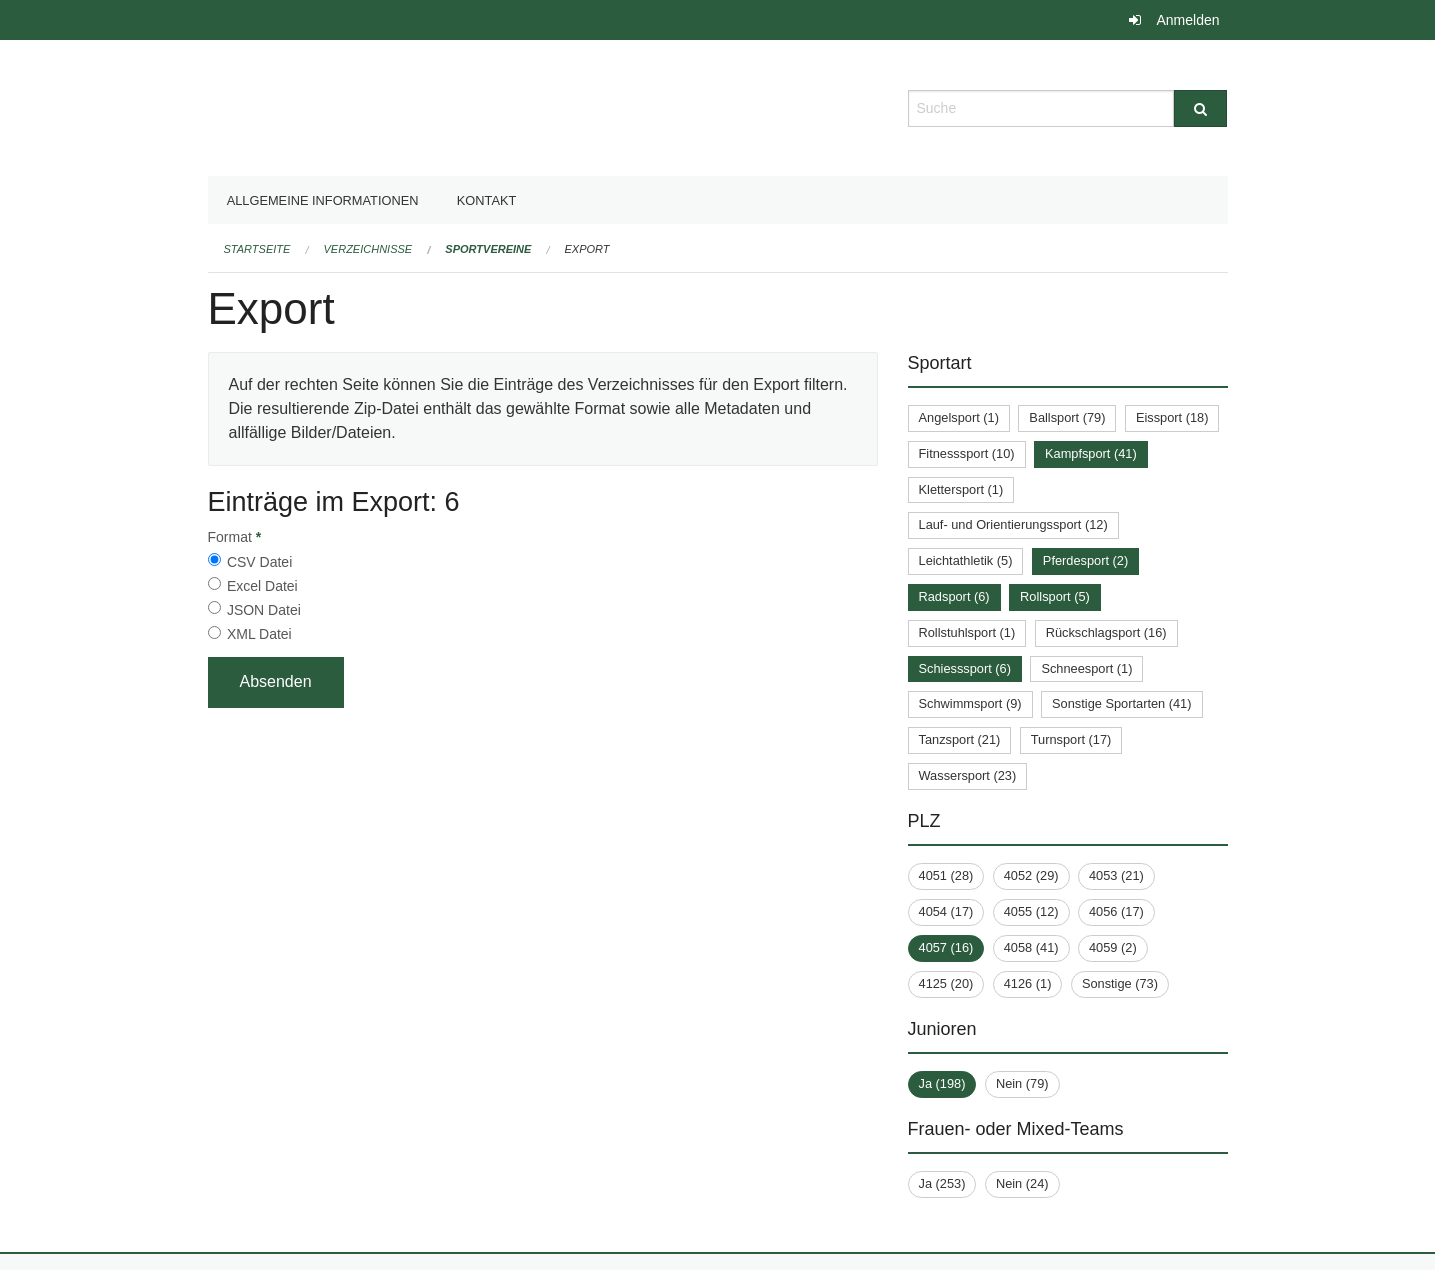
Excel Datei (262, 586)
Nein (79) (1022, 1083)
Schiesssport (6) (965, 668)
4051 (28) (946, 875)
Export (587, 249)
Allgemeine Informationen (323, 200)
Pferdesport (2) (1085, 560)
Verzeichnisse (368, 249)
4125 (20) (946, 983)
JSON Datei (264, 610)
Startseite (257, 249)
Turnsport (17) (1071, 739)
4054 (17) (946, 911)
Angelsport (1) (959, 417)
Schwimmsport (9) (970, 703)
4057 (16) (946, 947)
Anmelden (1187, 20)
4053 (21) (1116, 875)
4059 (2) (1113, 947)
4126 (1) (1028, 983)
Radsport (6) (954, 596)
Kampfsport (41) (1091, 453)
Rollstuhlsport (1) (967, 632)
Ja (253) (942, 1183)
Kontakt (487, 200)
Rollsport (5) (1055, 596)
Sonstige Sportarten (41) (1121, 703)
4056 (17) (1116, 911)
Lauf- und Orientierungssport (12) (1013, 524)
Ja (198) (942, 1083)
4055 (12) (1031, 911)
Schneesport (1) (1086, 668)
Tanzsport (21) (960, 739)
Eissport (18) (1172, 417)
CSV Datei (259, 562)
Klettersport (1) (961, 489)
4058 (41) (1031, 947)
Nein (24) (1022, 1183)
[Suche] (1200, 108)
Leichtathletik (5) (966, 560)
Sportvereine (488, 249)
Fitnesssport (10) (967, 453)
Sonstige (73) (1120, 983)
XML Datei (259, 634)
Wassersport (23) (968, 775)
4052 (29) (1031, 875)
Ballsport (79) (1067, 417)
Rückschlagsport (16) (1106, 632)
